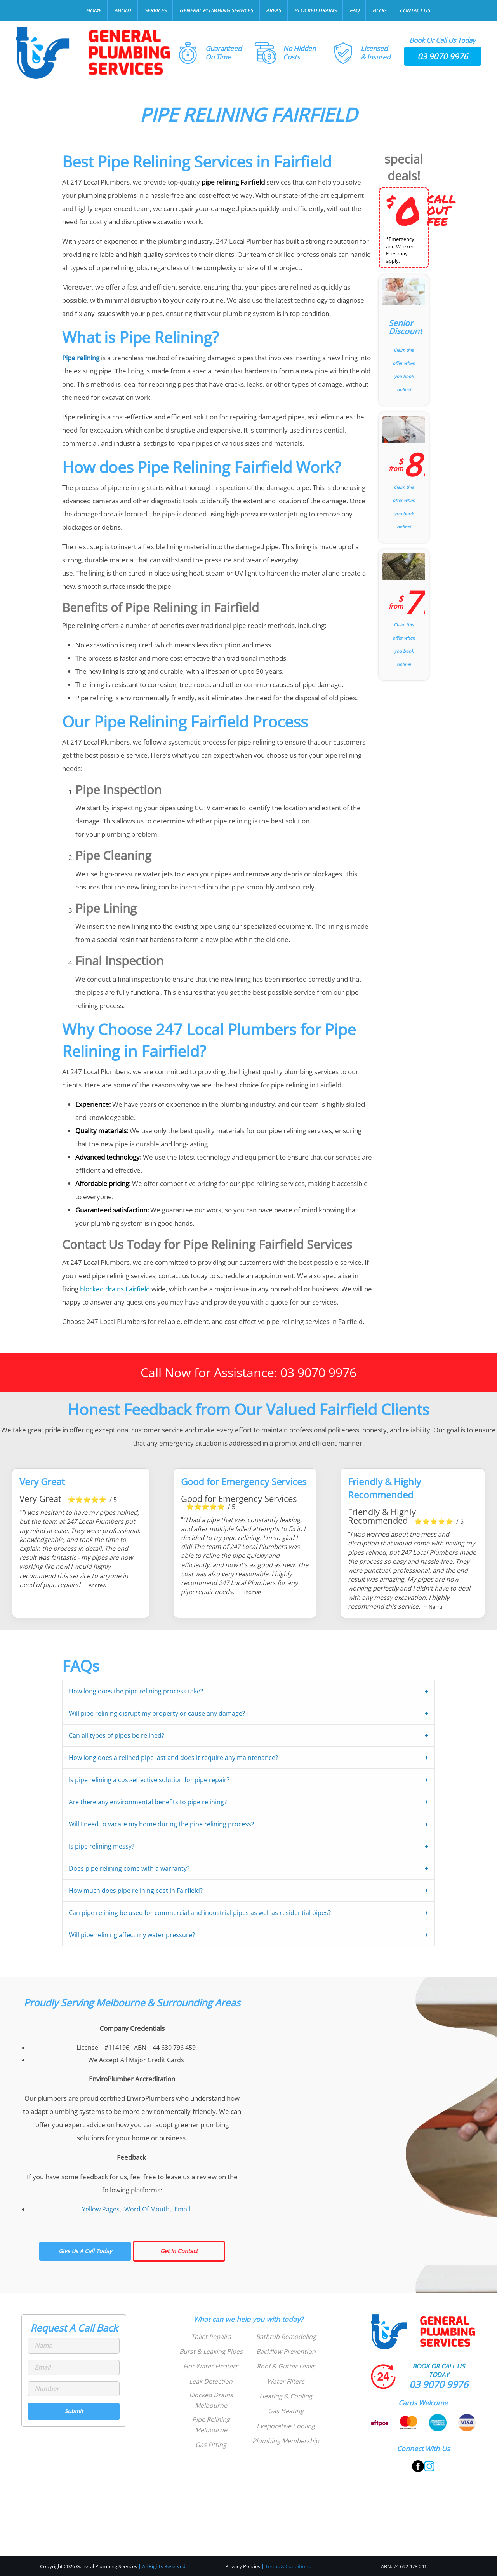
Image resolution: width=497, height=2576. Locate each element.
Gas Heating (286, 2411)
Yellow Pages (101, 2209)
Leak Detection (211, 2381)
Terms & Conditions (288, 2566)
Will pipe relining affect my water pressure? (132, 1935)
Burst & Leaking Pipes (211, 2351)
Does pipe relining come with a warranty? (129, 1868)
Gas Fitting (210, 2444)
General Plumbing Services (216, 10)
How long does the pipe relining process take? (136, 1691)
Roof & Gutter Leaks (286, 2366)
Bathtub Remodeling (286, 2336)
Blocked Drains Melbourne (211, 2400)
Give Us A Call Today (85, 2251)
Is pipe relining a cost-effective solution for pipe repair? (149, 1779)
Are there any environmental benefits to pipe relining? (148, 1802)
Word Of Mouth (147, 2209)
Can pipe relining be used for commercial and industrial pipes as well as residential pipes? (200, 1912)
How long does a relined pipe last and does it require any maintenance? (173, 1757)
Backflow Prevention (286, 2351)
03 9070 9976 (442, 56)
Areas (273, 10)
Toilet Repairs (211, 2336)
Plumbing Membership (285, 2440)
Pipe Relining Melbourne (211, 2424)
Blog (379, 10)
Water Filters (285, 2381)
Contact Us (415, 10)
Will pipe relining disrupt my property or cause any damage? (157, 1713)
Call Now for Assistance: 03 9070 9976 (248, 1372)
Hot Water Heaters (210, 2366)
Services (155, 10)
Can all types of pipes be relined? (116, 1735)
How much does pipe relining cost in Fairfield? (136, 1890)
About (122, 10)
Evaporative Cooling (286, 2426)
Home (93, 10)
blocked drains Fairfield (115, 1288)
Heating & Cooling (285, 2396)
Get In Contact (179, 2251)
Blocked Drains (315, 10)
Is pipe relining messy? (101, 1846)
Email (182, 2209)
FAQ (354, 10)
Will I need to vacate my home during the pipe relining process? (161, 1824)
